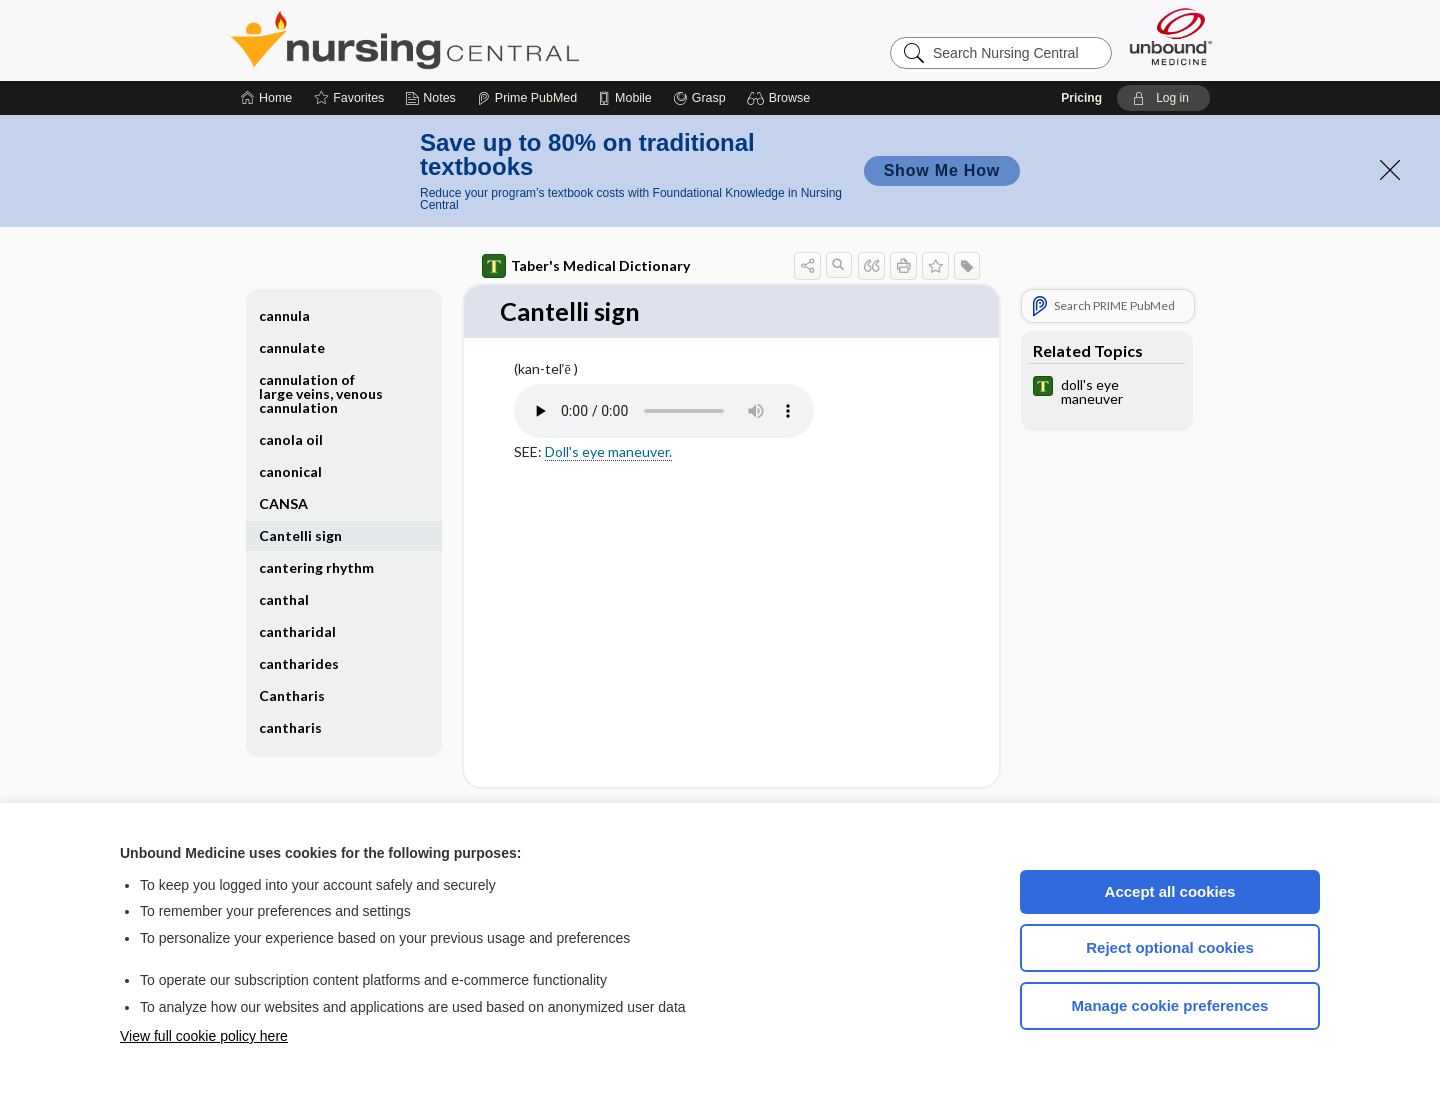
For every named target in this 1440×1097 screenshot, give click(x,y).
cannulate (292, 347)
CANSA (283, 503)
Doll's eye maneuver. (608, 451)
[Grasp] (699, 98)
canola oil (291, 439)
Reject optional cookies (1170, 947)
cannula (284, 315)
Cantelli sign (300, 535)
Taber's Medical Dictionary (586, 266)
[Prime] (527, 98)
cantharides (299, 663)
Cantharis (292, 695)
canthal (284, 599)
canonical (290, 471)
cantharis (290, 727)
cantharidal (297, 631)
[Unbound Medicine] (1171, 36)
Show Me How (942, 170)
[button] (781, 98)
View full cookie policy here (204, 1036)
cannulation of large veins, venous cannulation (321, 393)
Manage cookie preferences (1170, 1005)
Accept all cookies (1170, 891)
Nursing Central (480, 40)
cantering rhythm (316, 567)
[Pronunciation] (664, 412)
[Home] (266, 98)
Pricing (1081, 98)
